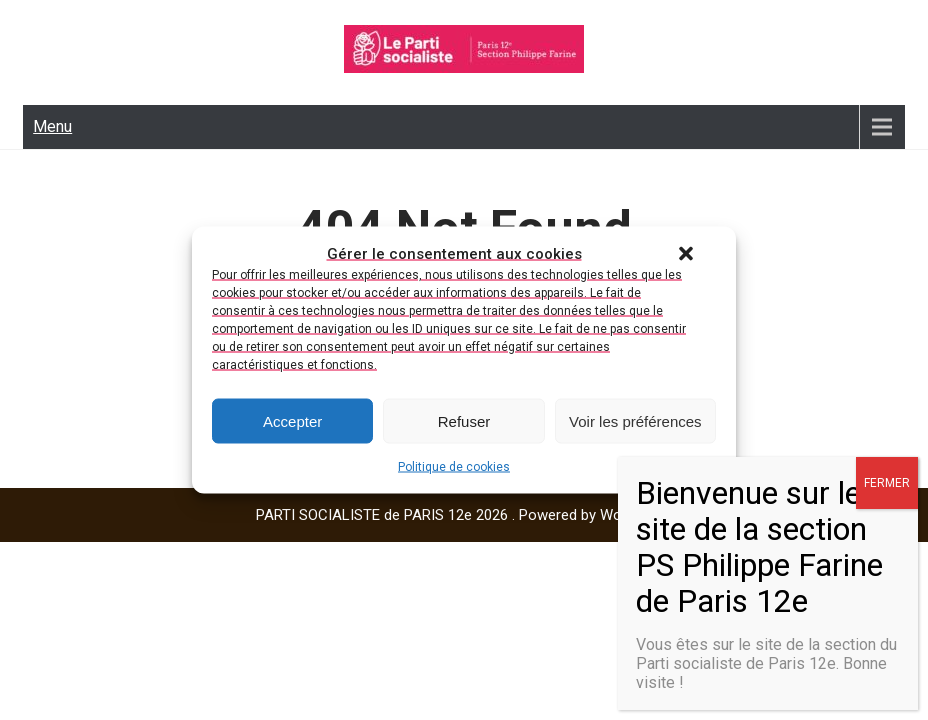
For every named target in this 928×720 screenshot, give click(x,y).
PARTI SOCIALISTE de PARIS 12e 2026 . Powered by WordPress (464, 515)
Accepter (292, 420)
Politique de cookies (454, 467)
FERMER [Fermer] (887, 483)
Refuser (464, 420)
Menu (52, 126)
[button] (686, 254)
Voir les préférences (635, 420)
